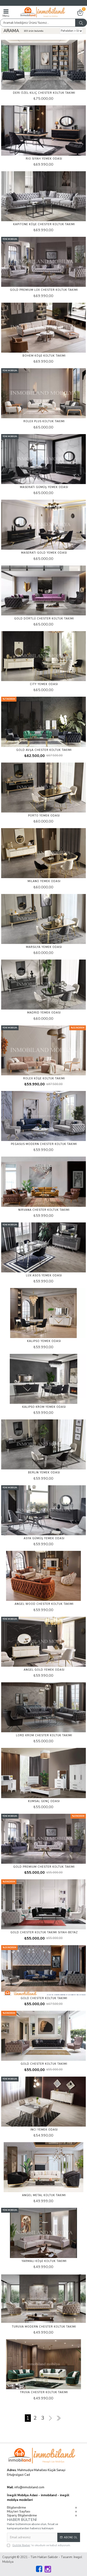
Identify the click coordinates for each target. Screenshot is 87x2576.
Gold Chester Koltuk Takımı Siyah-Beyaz (44, 1932)
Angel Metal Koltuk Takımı (44, 2195)
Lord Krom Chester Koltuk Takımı (44, 1735)
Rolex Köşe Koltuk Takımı (44, 1078)
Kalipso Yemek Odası (44, 1341)
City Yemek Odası (44, 684)
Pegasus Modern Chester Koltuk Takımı (44, 1144)
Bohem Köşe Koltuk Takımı (44, 356)
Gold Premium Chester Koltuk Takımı (44, 1867)
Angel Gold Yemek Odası (44, 1670)
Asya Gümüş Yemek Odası (44, 1538)
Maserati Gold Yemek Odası (44, 553)
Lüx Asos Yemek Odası (44, 1275)
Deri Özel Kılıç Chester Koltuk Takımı (44, 93)
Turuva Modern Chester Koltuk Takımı (44, 2326)
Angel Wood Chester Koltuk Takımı (44, 1604)
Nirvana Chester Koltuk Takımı (44, 1210)
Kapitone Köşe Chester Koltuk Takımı (44, 224)
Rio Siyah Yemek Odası (44, 159)
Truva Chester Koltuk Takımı (44, 2392)
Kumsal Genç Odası (44, 1801)
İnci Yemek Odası (44, 2129)
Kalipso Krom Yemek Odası (44, 1407)
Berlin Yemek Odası (44, 1472)
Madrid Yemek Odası (44, 1012)
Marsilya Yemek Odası (44, 947)
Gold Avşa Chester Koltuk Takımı (44, 750)
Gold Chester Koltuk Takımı (44, 1998)
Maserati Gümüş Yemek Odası (44, 487)
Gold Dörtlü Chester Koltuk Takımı (44, 618)
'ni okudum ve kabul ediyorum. (39, 2545)
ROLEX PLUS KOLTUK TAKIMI (44, 421)
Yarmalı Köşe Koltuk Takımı (44, 2261)
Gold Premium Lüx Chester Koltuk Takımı (44, 290)
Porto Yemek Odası (44, 815)
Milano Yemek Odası (44, 881)
